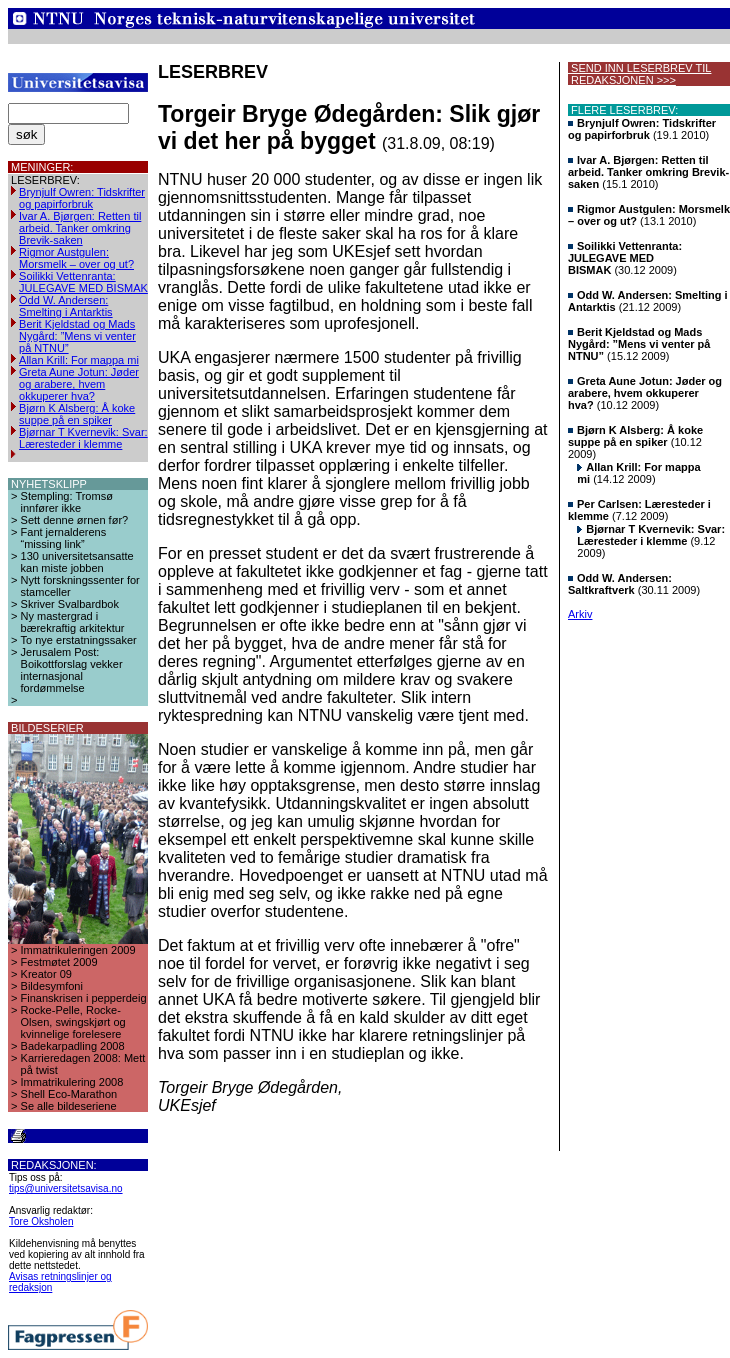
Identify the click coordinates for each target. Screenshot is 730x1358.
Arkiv (580, 614)
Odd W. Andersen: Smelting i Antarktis (66, 306)
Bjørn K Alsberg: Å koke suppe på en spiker (77, 414)
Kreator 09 (46, 974)
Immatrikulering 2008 (72, 1082)
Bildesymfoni (52, 986)
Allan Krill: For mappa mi (79, 360)
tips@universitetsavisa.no (66, 1188)
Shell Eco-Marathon (69, 1094)
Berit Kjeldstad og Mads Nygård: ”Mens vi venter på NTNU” (77, 336)
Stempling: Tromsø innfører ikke (67, 502)
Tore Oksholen (41, 1221)
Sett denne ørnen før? (75, 520)
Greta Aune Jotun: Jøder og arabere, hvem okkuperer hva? (79, 384)
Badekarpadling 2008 (73, 1046)
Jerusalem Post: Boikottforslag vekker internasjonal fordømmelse (72, 670)
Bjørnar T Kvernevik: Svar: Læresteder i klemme (83, 438)
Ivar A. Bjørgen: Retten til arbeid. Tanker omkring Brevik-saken (80, 228)
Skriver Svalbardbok (70, 604)
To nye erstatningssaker (79, 640)
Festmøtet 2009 (59, 962)
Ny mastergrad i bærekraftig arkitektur (73, 622)
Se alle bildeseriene (69, 1106)
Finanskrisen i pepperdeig (84, 998)
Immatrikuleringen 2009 (78, 950)
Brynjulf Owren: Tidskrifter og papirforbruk (82, 198)
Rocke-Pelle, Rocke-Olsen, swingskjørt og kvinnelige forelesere (73, 1022)
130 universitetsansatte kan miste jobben (77, 562)
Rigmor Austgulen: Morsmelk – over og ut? (76, 258)
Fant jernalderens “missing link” (64, 538)
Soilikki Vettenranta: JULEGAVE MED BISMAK (83, 282)
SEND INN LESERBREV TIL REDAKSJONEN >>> (639, 74)
